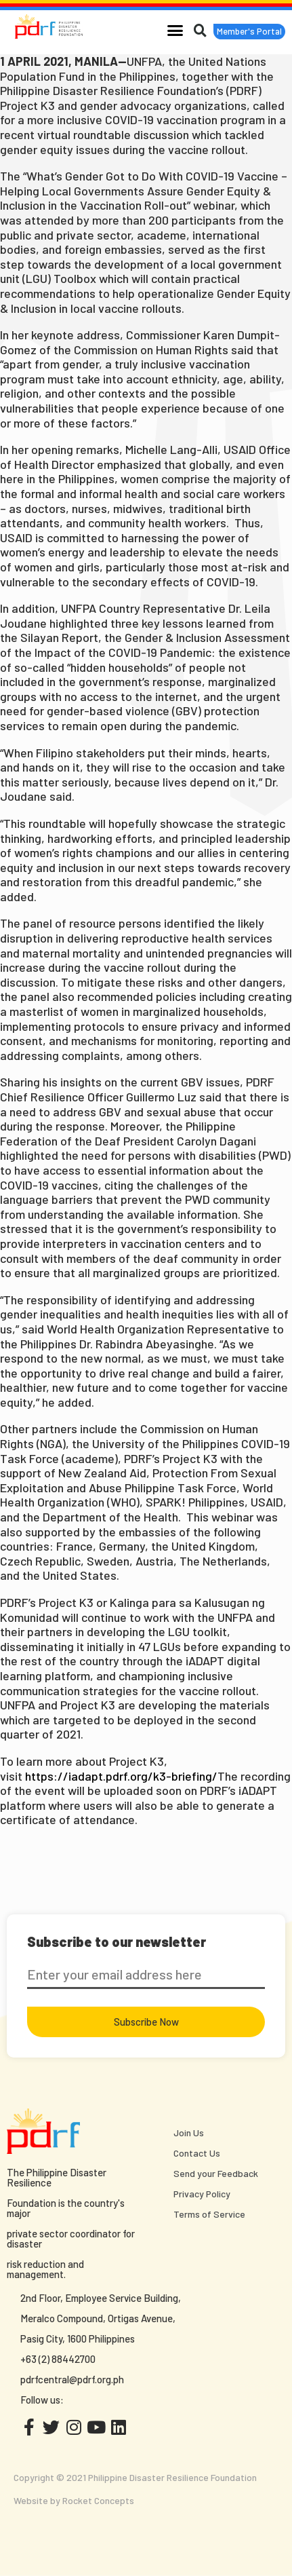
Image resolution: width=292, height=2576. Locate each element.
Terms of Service (209, 2214)
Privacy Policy (201, 2193)
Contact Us (196, 2153)
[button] (175, 30)
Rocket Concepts (98, 2500)
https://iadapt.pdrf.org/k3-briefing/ (121, 1775)
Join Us (188, 2132)
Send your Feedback (215, 2173)
